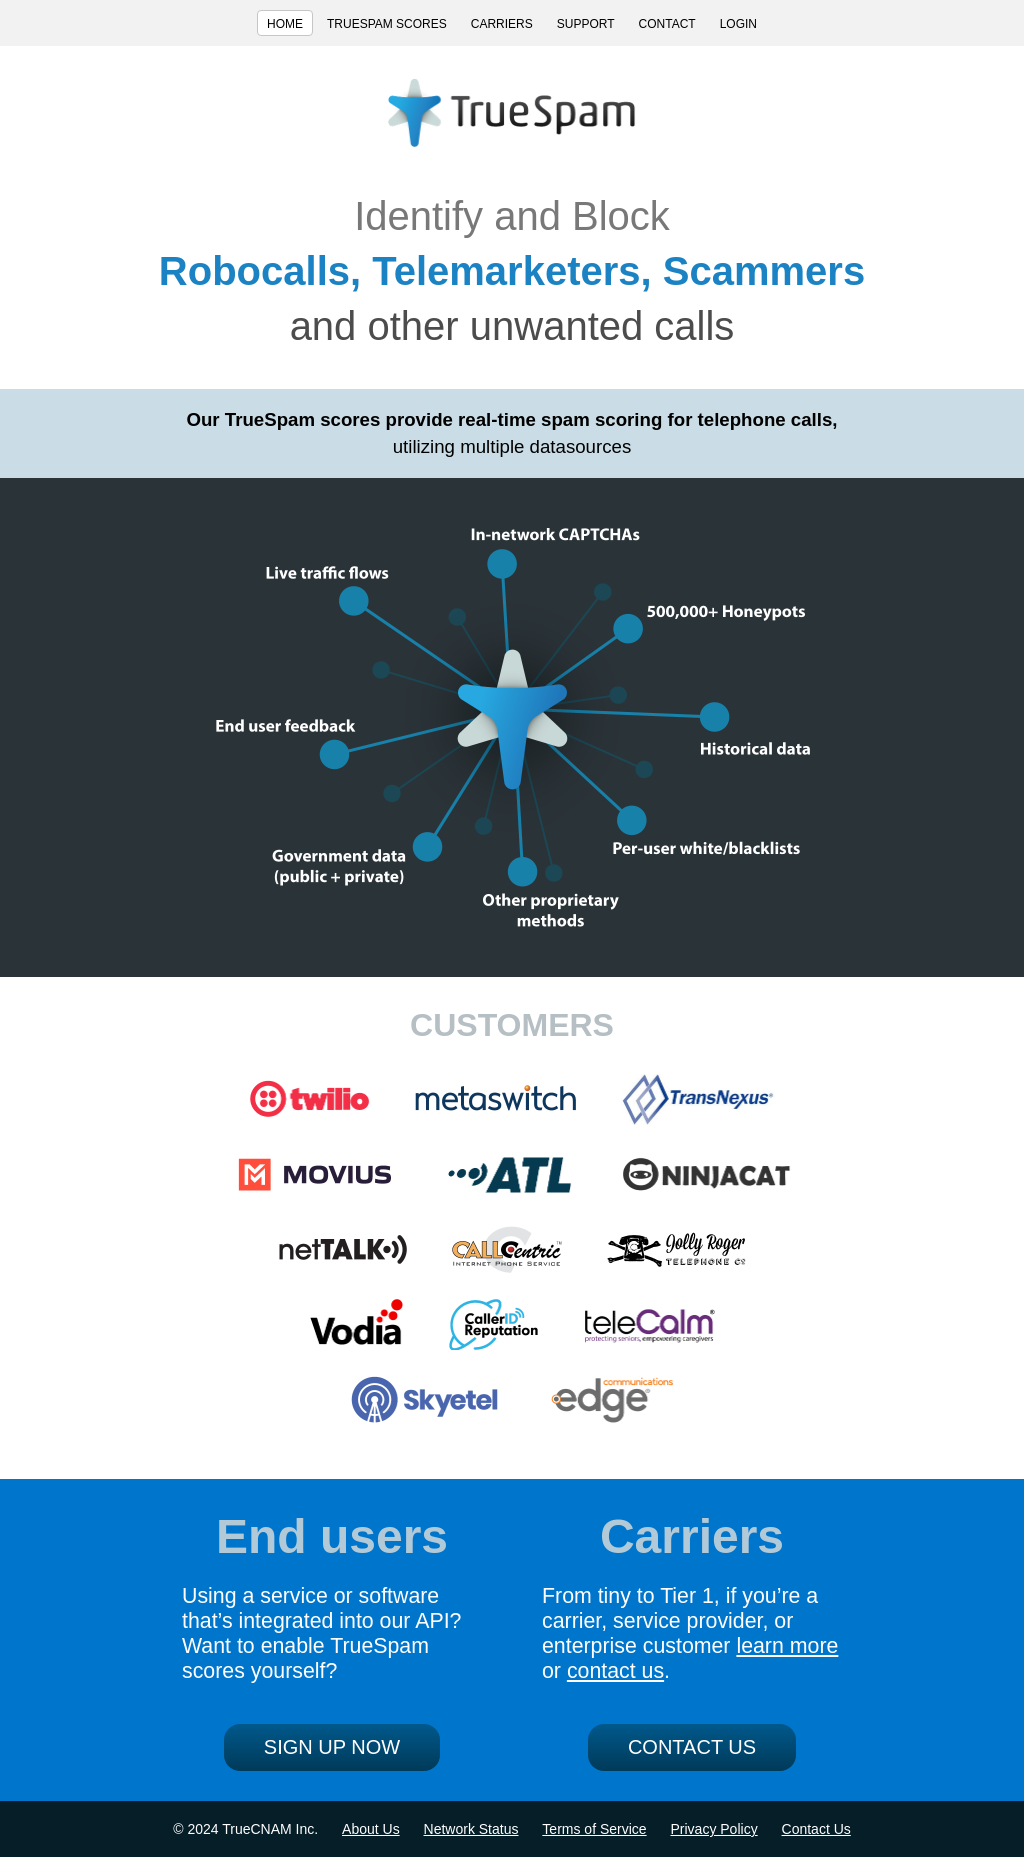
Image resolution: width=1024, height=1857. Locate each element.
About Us (371, 1829)
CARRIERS (502, 24)
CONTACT (667, 24)
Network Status (471, 1829)
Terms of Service (594, 1829)
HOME (285, 24)
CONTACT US (692, 1747)
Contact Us (816, 1829)
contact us (615, 1671)
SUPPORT (586, 24)
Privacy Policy (714, 1829)
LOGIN (738, 24)
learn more (787, 1646)
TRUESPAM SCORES (387, 24)
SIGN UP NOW (332, 1747)
